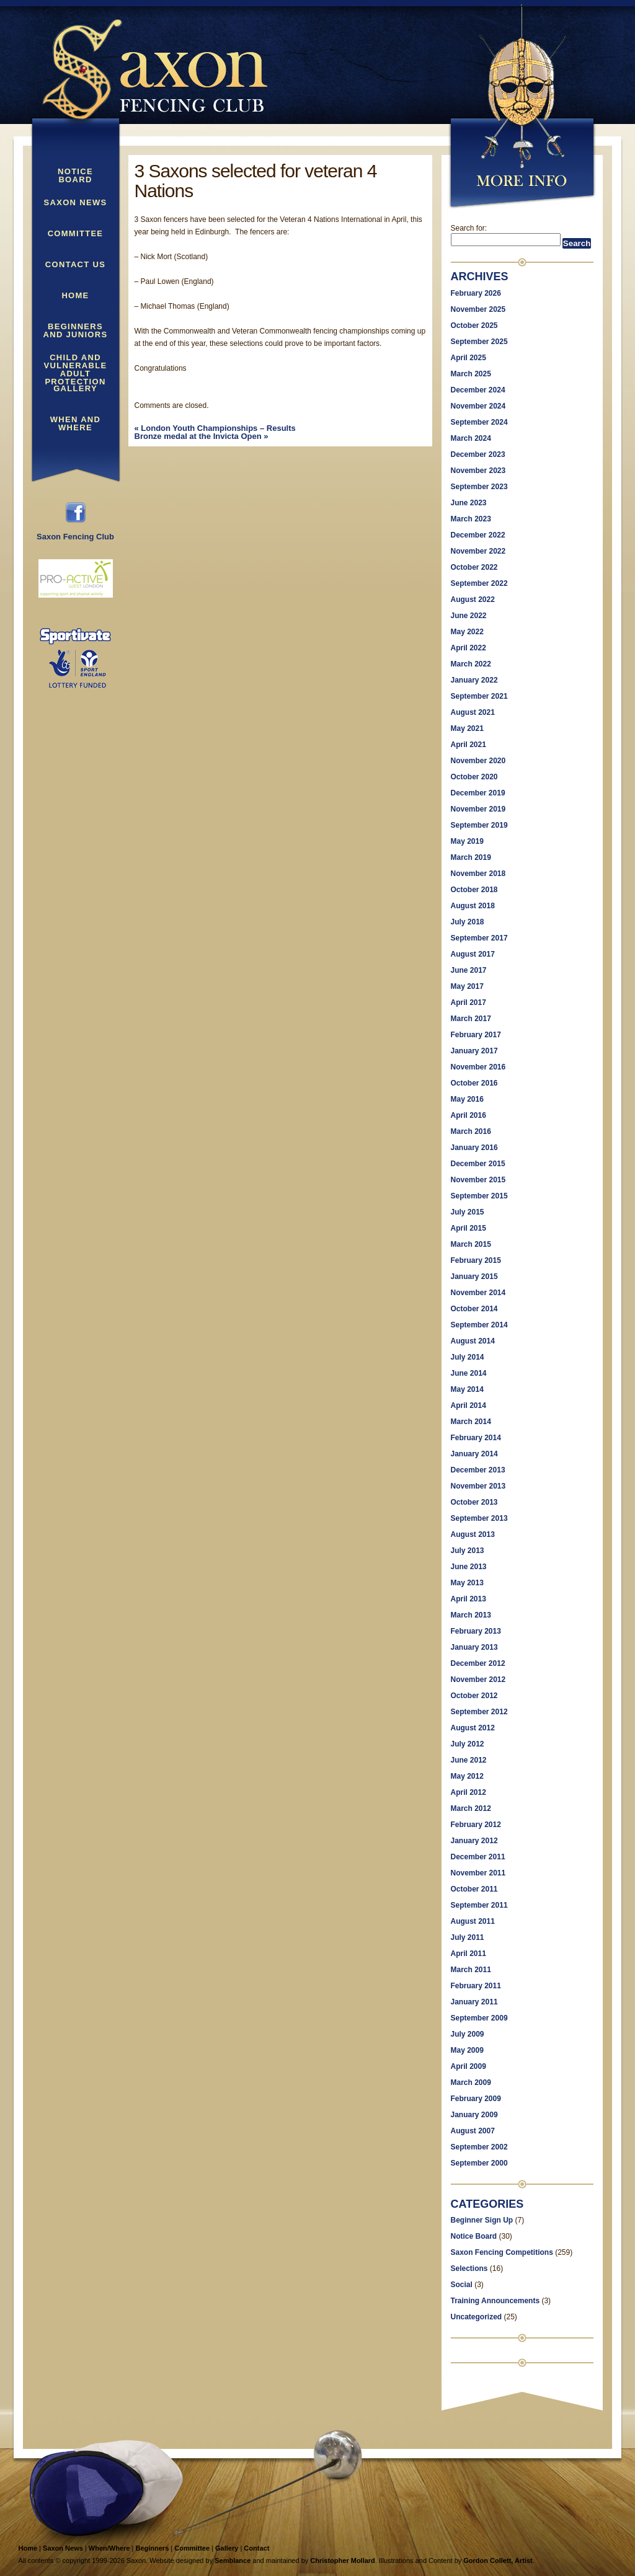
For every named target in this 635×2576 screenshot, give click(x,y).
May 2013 (467, 1582)
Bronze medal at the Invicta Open (202, 436)
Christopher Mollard (342, 2560)
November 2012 (478, 1679)
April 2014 (468, 1405)
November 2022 (478, 551)
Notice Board (75, 175)
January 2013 (474, 1647)
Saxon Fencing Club (75, 533)
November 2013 (478, 1486)
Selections (469, 2268)
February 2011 (476, 1985)
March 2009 (471, 2082)
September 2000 (479, 2163)
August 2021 (473, 712)
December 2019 (478, 793)
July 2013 (467, 1550)
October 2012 (474, 1695)
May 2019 (467, 841)
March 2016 (471, 1131)
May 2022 (467, 631)
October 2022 (474, 567)
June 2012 (469, 1760)
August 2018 (473, 905)
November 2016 (478, 1067)
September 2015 (479, 1196)
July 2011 (467, 1937)
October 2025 (474, 325)
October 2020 (474, 776)
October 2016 (474, 1083)
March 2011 (471, 1969)
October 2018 (474, 889)
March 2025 (471, 374)
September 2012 (479, 1711)
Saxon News (75, 202)
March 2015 (471, 1244)
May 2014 (467, 1389)
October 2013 (474, 1502)
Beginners (152, 2548)
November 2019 (478, 809)
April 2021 (468, 744)
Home (75, 295)
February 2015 (476, 1260)
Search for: (469, 228)
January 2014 (474, 1454)
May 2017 (467, 986)
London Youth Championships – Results (215, 428)
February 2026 (476, 293)
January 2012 (474, 1840)
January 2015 (474, 1276)
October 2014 (474, 1308)
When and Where (75, 423)
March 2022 (471, 664)
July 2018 (467, 922)
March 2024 (471, 438)
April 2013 (468, 1599)
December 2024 (478, 390)
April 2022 (468, 648)
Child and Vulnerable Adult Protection (75, 362)
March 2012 (471, 1808)
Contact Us (75, 264)
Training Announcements (495, 2300)
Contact (256, 2548)
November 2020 (478, 760)
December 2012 (478, 1663)
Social (462, 2284)
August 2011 (473, 1921)
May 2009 (467, 2050)
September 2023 (479, 486)
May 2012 (467, 1776)
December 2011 (478, 1856)
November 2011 (478, 1873)
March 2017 (471, 1018)
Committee (76, 233)
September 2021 (479, 696)
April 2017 (468, 1002)
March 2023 (471, 519)
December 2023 (478, 454)
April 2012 (468, 1792)
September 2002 (479, 2147)
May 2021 (467, 728)
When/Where (109, 2548)
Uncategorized (476, 2317)
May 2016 (467, 1099)
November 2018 (478, 873)
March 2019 (471, 857)
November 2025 (478, 309)
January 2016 (474, 1147)
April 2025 (468, 357)
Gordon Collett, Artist (497, 2560)
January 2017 (474, 1051)
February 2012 (476, 1824)
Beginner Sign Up (482, 2220)
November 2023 (478, 470)
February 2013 (476, 1631)
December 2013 (478, 1470)
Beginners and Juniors (75, 330)
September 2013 (479, 1518)
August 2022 (473, 599)
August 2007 (473, 2131)
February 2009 (476, 2098)
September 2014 (479, 1325)
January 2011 (474, 2002)
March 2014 (471, 1421)
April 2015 (468, 1228)
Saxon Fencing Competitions (502, 2252)
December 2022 (478, 535)
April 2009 (468, 2066)
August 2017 (473, 954)
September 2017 (479, 938)
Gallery (75, 388)
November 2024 (478, 406)
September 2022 (479, 583)
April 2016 (468, 1115)
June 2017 (469, 970)
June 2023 (469, 502)
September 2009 (479, 2018)
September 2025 (479, 341)
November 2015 (478, 1179)
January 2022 (474, 680)
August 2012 (473, 1728)
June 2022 (469, 615)
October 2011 (474, 1889)
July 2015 (467, 1212)
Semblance (233, 2560)
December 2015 (478, 1163)
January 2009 (474, 2114)
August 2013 (473, 1534)
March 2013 (471, 1615)
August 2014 (473, 1341)
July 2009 (467, 2034)
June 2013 (469, 1566)
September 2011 (479, 1905)
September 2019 (479, 825)
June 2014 (469, 1373)
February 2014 (476, 1437)
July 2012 (467, 1744)
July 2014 (467, 1357)
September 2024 (479, 422)
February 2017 (476, 1034)
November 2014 (478, 1292)
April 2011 (468, 1953)
